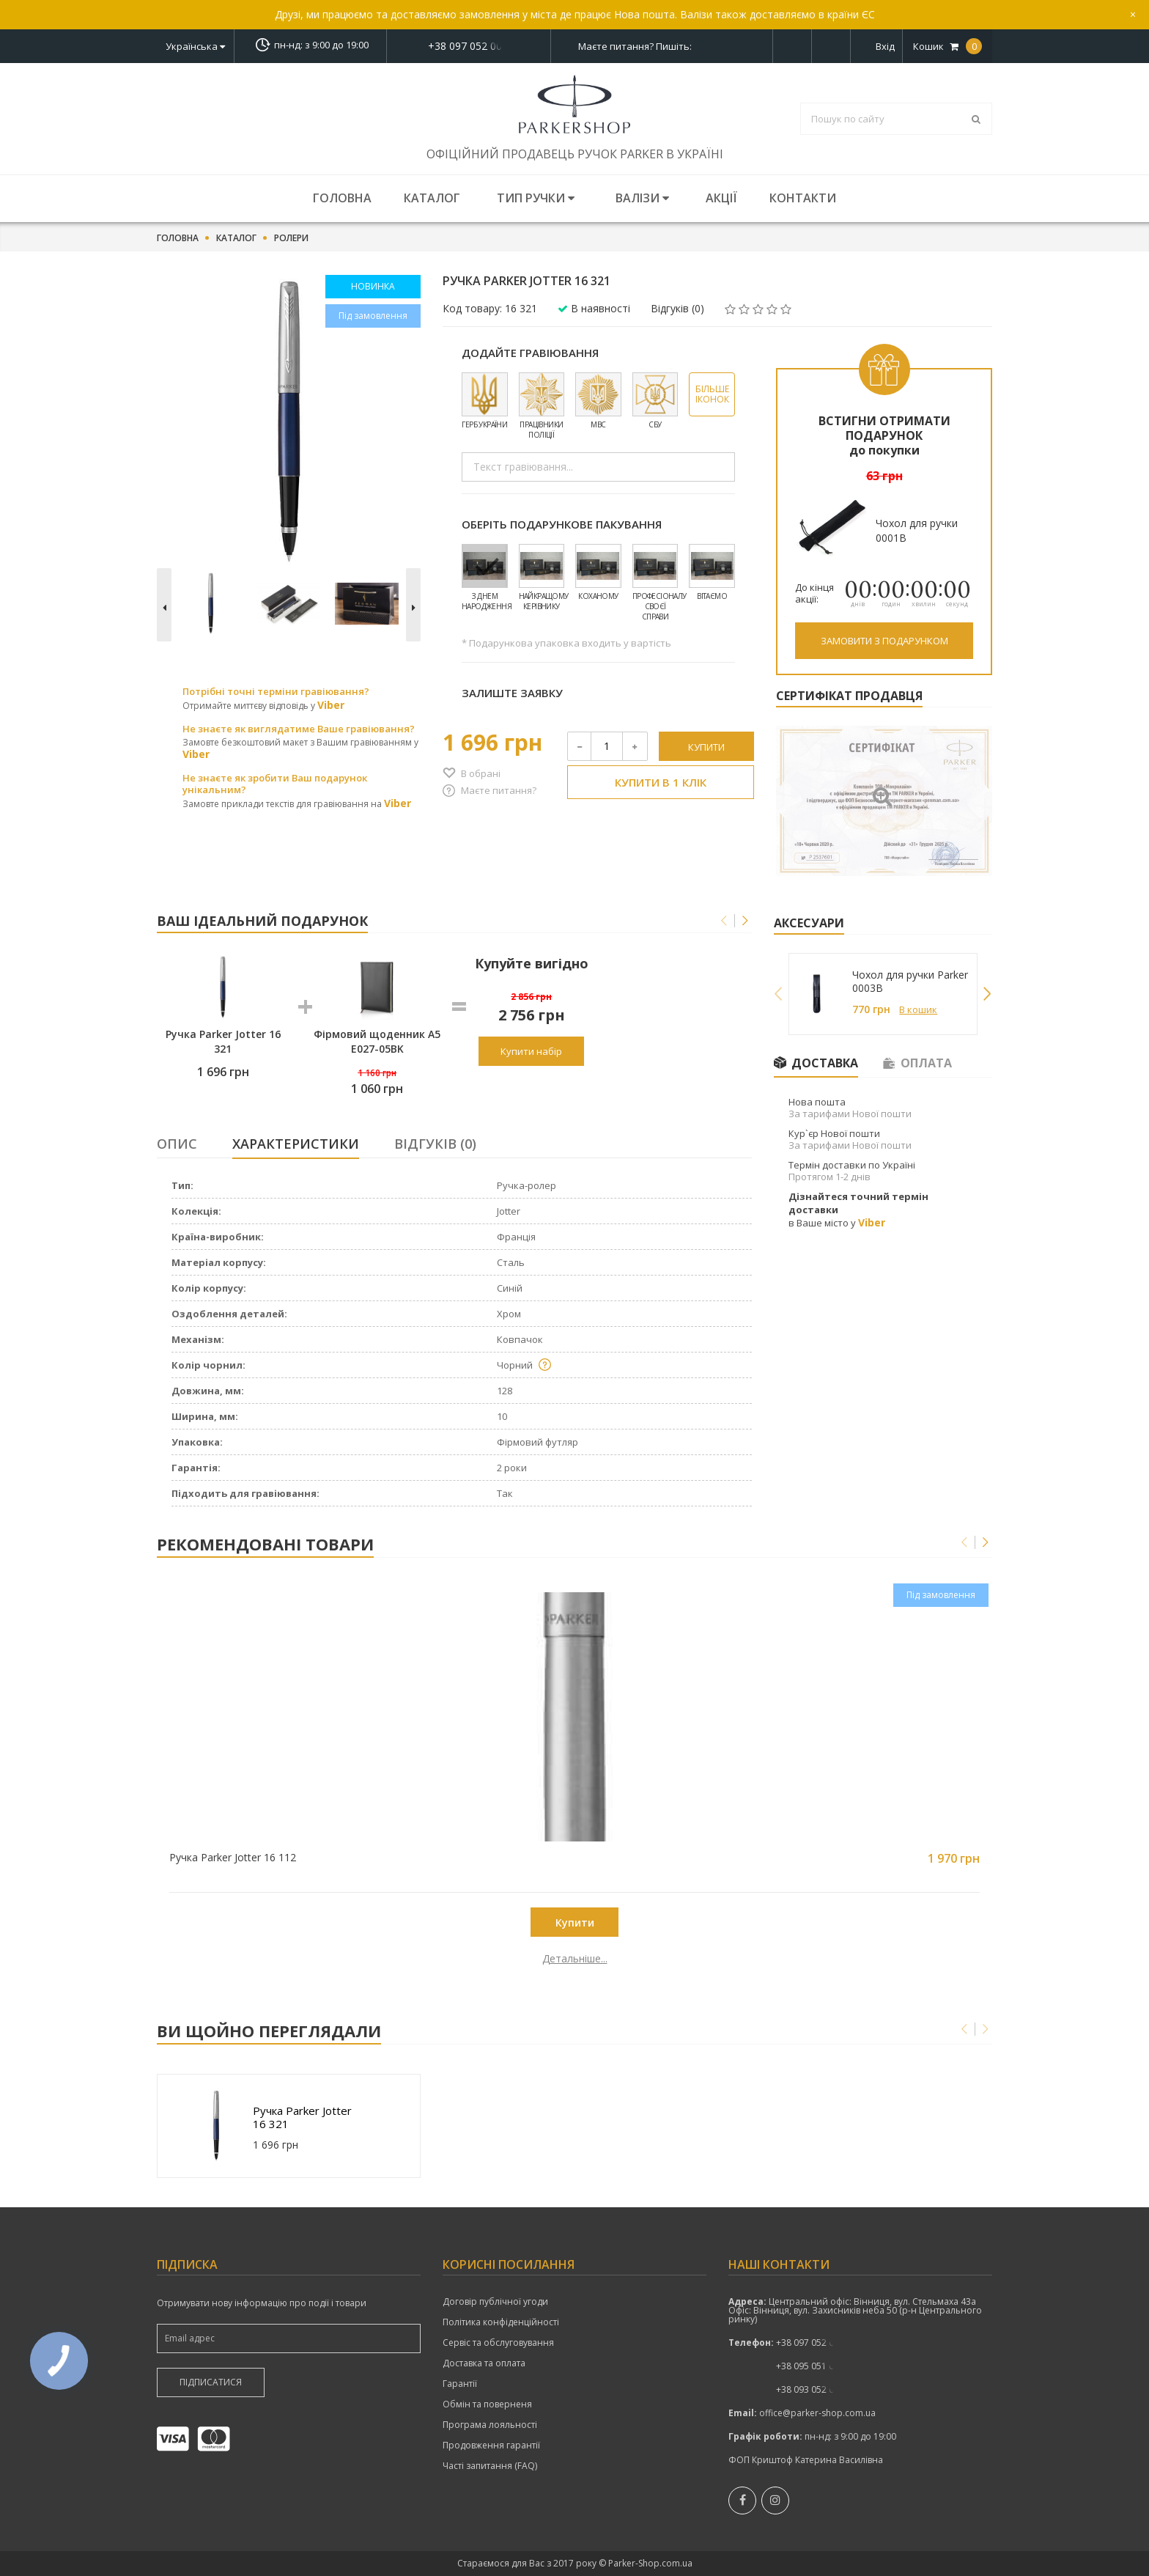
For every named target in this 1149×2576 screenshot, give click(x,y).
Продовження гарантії (491, 2445)
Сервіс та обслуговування (498, 2342)
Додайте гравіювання (530, 352)
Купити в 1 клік (660, 782)
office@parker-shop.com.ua (817, 2413)
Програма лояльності (490, 2425)
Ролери (291, 238)
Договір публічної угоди (495, 2301)
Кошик (947, 46)
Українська (195, 46)
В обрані (480, 773)
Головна (342, 198)
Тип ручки (535, 198)
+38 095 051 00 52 (813, 2366)
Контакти (802, 198)
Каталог (432, 198)
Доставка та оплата (484, 2363)
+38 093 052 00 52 (813, 2389)
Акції (721, 198)
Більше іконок (712, 394)
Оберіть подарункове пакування (562, 524)
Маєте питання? (498, 790)
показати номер (468, 46)
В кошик (918, 1009)
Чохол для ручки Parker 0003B (910, 981)
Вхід (885, 46)
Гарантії (460, 2384)
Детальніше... (261, 1959)
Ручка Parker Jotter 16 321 (302, 2117)
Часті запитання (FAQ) (490, 2466)
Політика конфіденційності (501, 2322)
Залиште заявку (512, 693)
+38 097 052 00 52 (469, 46)
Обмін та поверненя (487, 2404)
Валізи (642, 198)
